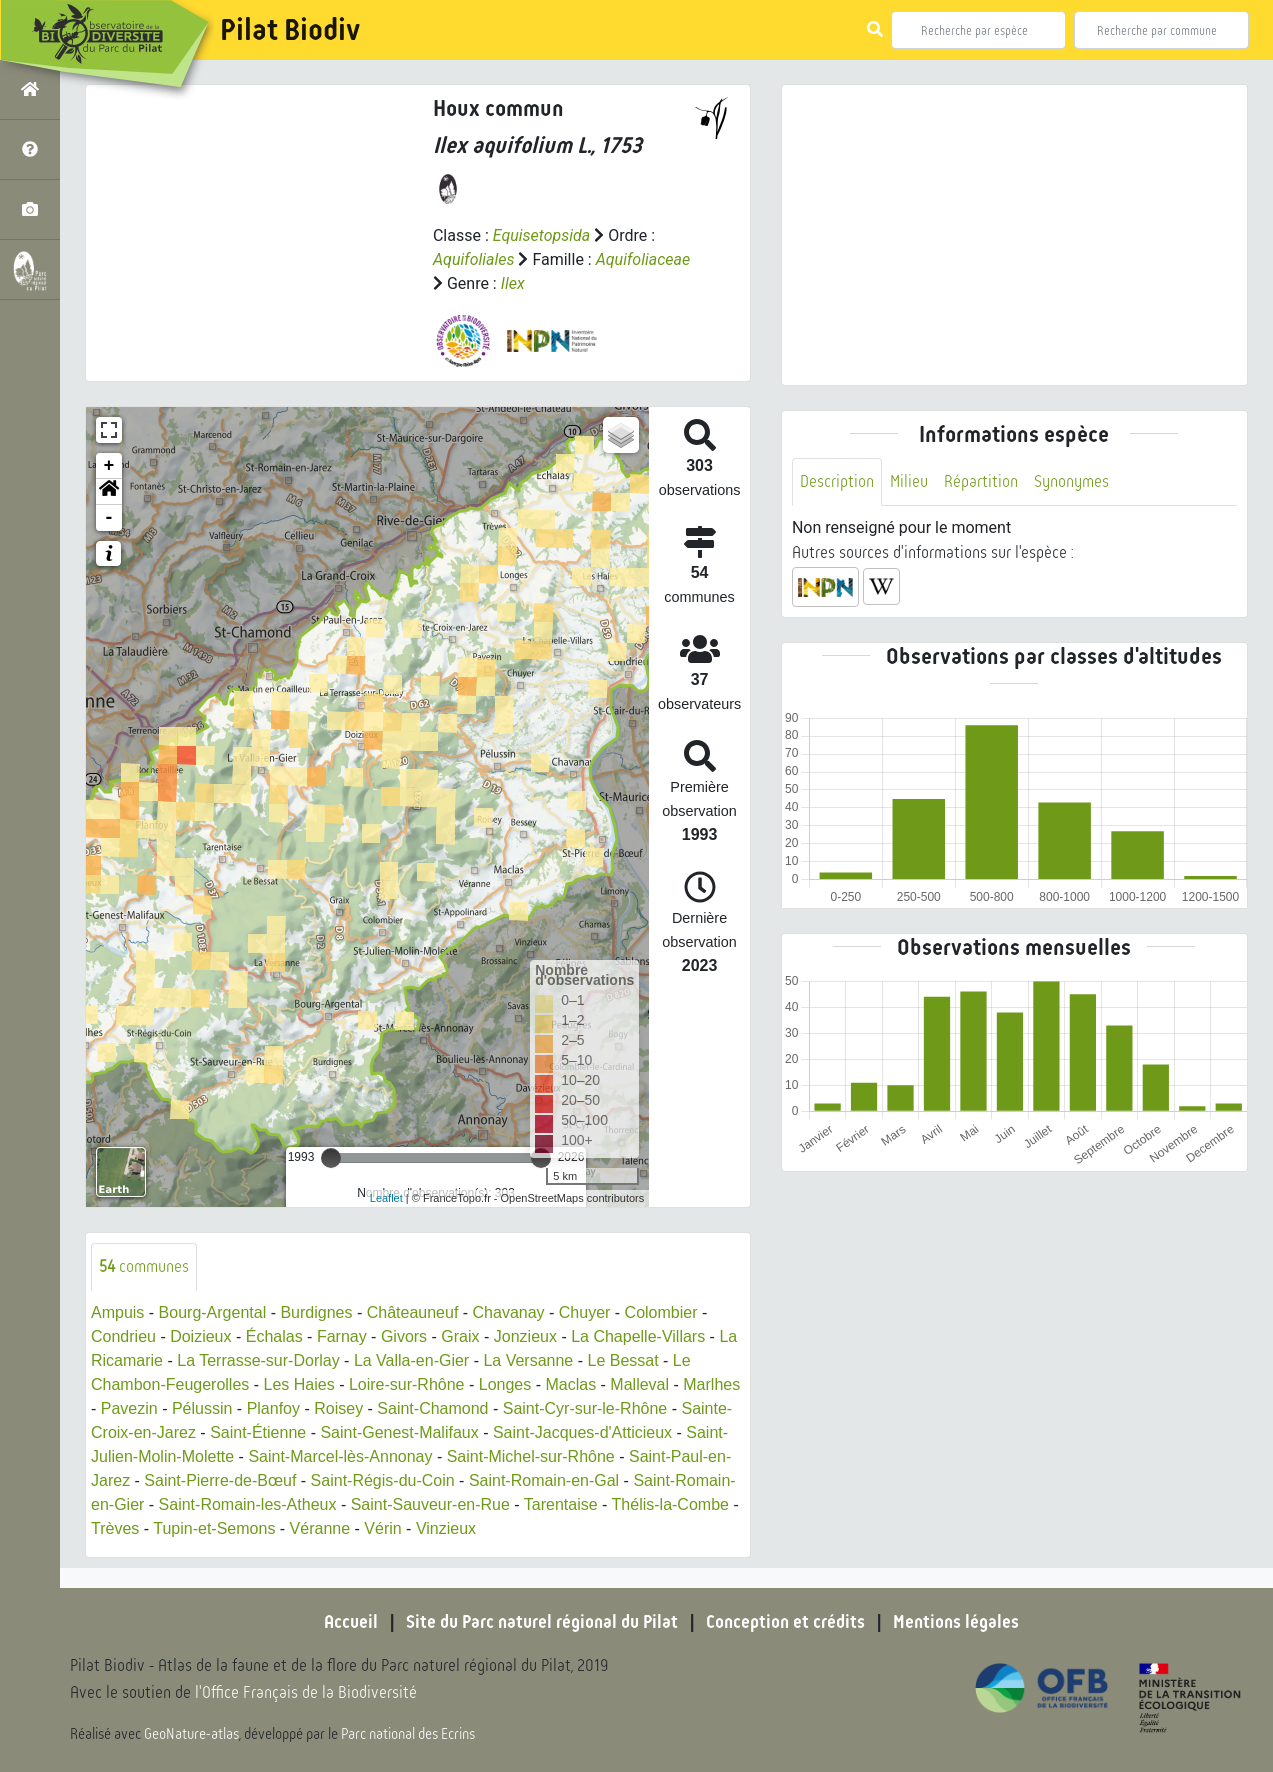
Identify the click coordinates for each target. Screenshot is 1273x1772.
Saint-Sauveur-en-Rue (430, 1504)
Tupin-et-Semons (214, 1528)
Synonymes (1071, 481)
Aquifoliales (474, 259)
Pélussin (202, 1408)
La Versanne (528, 1360)
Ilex (513, 283)
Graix (460, 1336)
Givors (404, 1336)
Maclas (570, 1384)
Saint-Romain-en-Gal (544, 1480)
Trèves (115, 1528)
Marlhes (711, 1384)
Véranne (320, 1528)
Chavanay (509, 1312)
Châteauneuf (413, 1312)
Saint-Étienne (258, 1432)
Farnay (342, 1336)
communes (144, 1266)
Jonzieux (525, 1336)
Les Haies (299, 1384)
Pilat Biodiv (290, 30)
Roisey (338, 1408)
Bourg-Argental (213, 1312)
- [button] (109, 518)
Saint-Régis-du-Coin (383, 1480)
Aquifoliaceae (643, 259)
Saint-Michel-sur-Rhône (531, 1456)
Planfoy (273, 1408)
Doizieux (200, 1336)
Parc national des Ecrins (408, 1734)
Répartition (981, 481)
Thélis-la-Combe (670, 1504)
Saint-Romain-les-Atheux (248, 1504)
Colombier (661, 1312)
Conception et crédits (785, 1622)
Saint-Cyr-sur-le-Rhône (585, 1408)
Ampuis (117, 1312)
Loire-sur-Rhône (407, 1384)
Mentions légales (956, 1622)
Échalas (274, 1336)
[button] (109, 492)
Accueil (351, 1622)
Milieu (909, 481)
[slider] (331, 1158)
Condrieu (123, 1336)
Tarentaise (561, 1504)
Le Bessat (622, 1360)
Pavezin (129, 1408)
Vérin (382, 1528)
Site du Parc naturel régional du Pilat (542, 1622)
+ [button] (109, 466)
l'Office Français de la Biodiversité (306, 1692)
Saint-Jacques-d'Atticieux (582, 1432)
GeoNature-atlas (191, 1734)
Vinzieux (446, 1528)
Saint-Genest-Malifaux (399, 1432)
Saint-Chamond (432, 1408)
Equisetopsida (542, 235)
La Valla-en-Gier (411, 1360)
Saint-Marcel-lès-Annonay (340, 1456)
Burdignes (316, 1312)
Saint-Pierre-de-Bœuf (220, 1480)
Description (837, 481)
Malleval (639, 1384)
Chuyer (585, 1312)
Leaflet (386, 1198)
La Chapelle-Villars (638, 1336)
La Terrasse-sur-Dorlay (258, 1360)
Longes (505, 1384)
